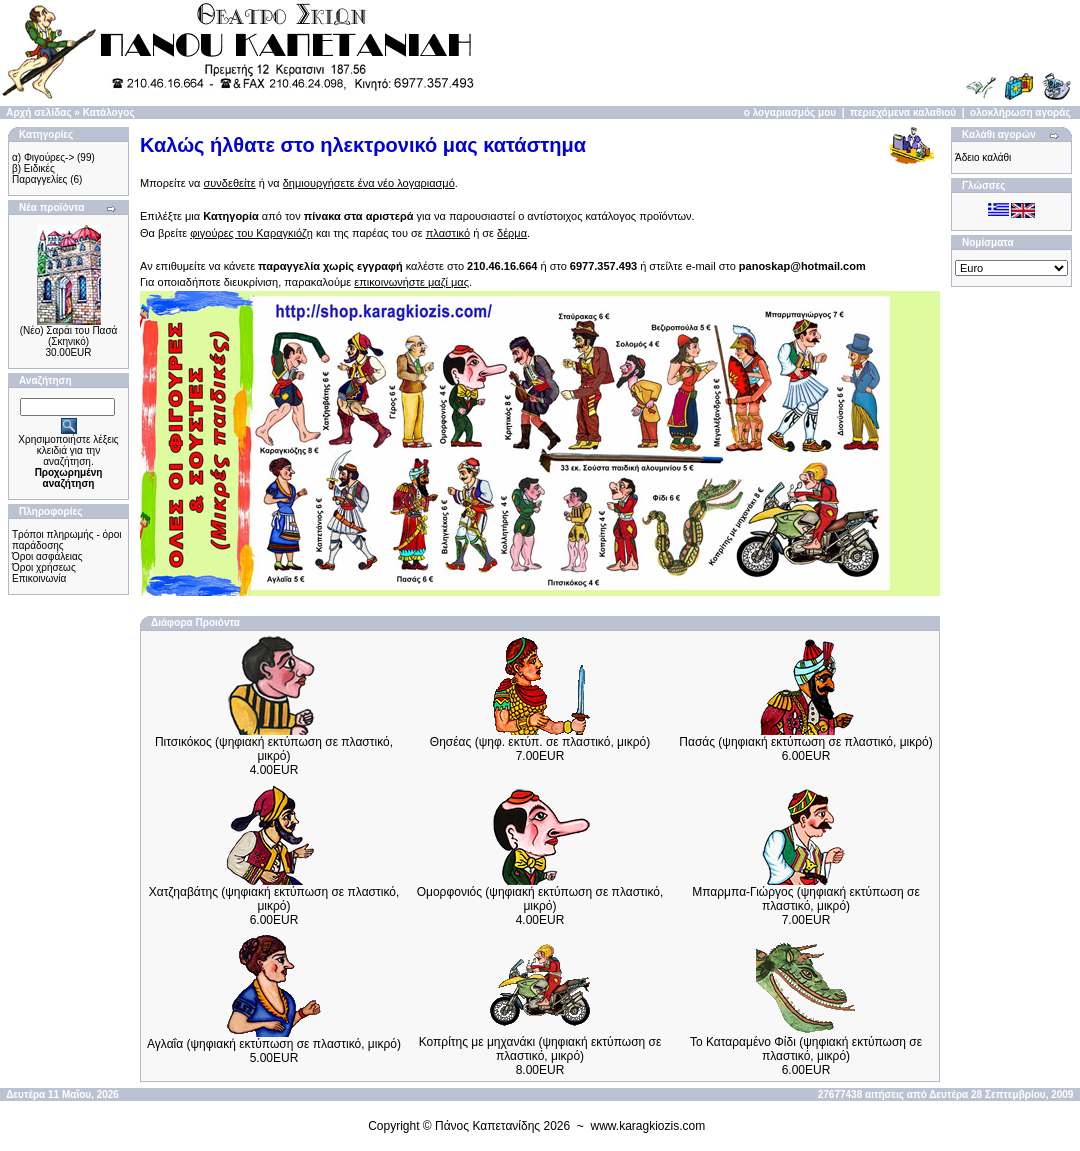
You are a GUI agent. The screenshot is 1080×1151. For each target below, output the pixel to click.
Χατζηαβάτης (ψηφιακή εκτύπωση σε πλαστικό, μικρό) (274, 899)
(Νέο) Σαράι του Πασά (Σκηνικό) (69, 336)
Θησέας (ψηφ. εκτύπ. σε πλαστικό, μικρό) (540, 742)
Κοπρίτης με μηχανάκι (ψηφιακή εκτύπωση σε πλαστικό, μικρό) (540, 1049)
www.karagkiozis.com (648, 1126)
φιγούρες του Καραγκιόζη (251, 233)
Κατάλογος (109, 112)
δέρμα (512, 233)
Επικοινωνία (39, 578)
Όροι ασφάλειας (47, 556)
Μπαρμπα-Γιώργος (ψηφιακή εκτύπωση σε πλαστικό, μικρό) (806, 899)
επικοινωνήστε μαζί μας (411, 282)
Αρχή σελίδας (38, 112)
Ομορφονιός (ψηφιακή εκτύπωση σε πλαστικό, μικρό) (540, 899)
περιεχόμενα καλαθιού (903, 112)
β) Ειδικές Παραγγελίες (39, 174)
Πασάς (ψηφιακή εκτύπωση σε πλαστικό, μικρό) (805, 742)
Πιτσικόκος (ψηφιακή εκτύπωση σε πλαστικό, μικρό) (274, 749)
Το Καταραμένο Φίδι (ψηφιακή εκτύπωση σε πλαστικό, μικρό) (806, 1049)
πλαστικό (448, 233)
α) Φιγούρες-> (43, 157)
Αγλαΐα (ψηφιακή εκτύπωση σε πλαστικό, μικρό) (274, 1044)
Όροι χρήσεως (44, 567)
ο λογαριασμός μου (790, 112)
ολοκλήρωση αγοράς (1020, 112)
